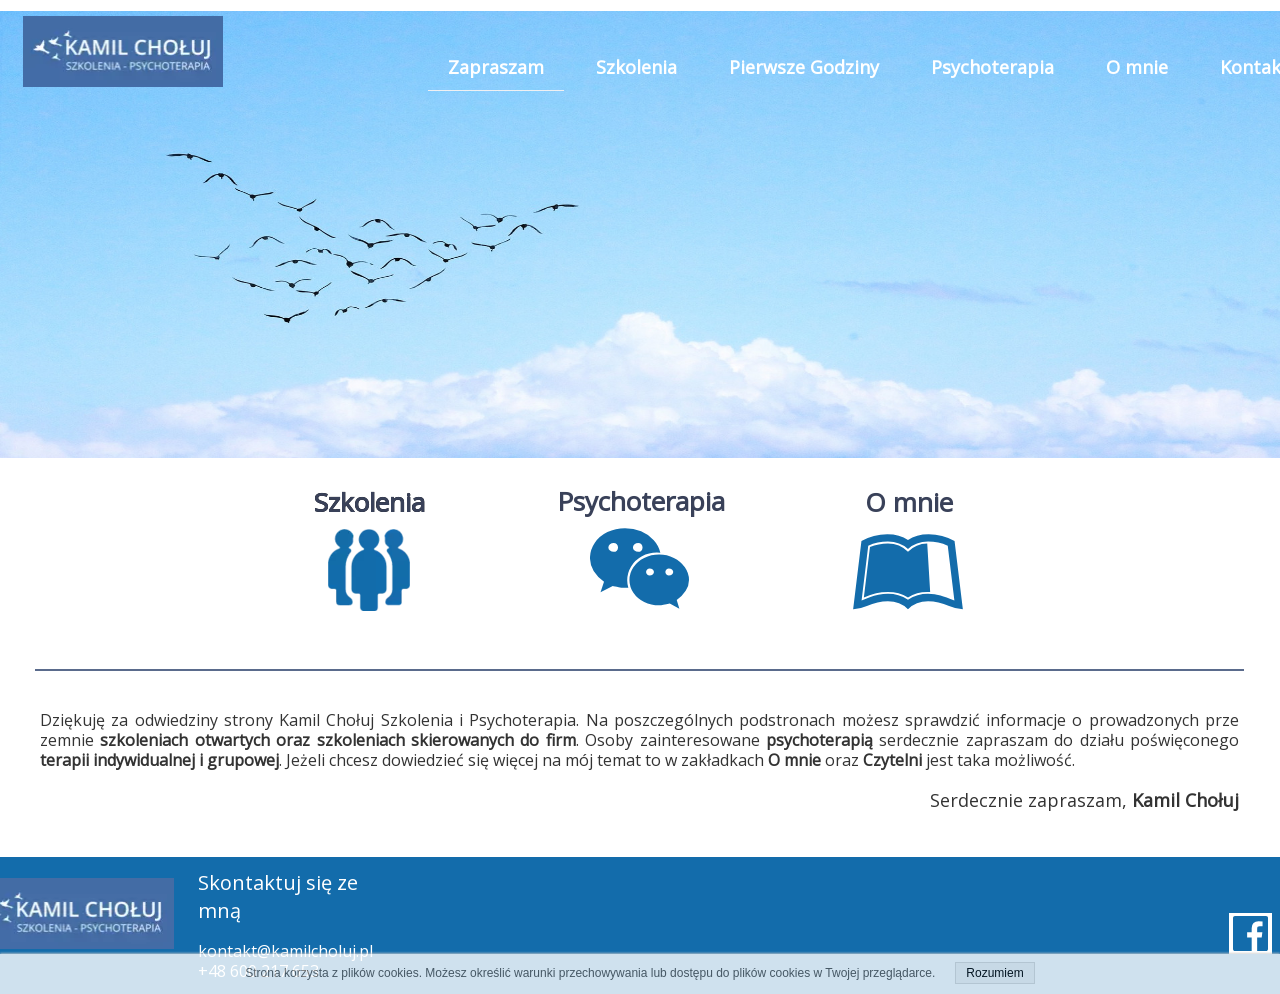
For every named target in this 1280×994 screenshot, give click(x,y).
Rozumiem (994, 973)
